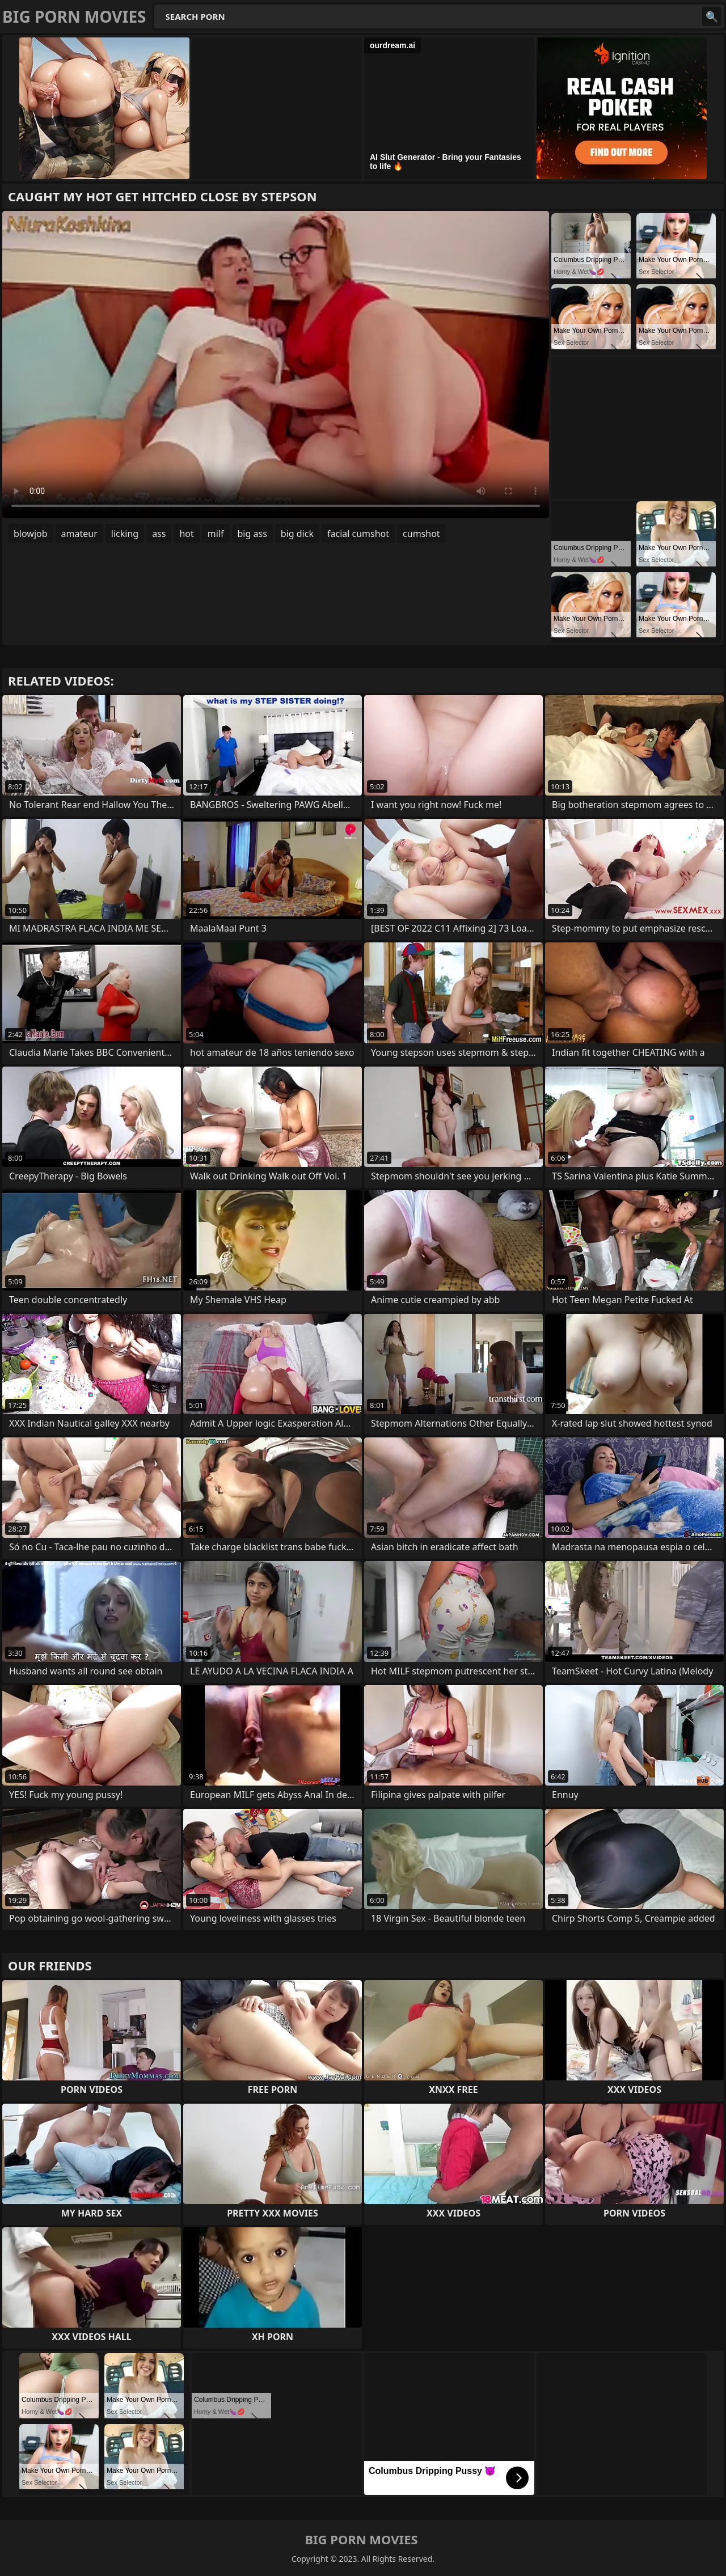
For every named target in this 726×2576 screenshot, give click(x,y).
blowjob (31, 533)
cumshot (421, 533)
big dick (297, 533)
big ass (252, 533)
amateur (79, 533)
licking (124, 533)
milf (216, 533)
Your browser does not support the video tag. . (275, 364)
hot (186, 533)
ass (159, 533)
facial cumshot (358, 533)
